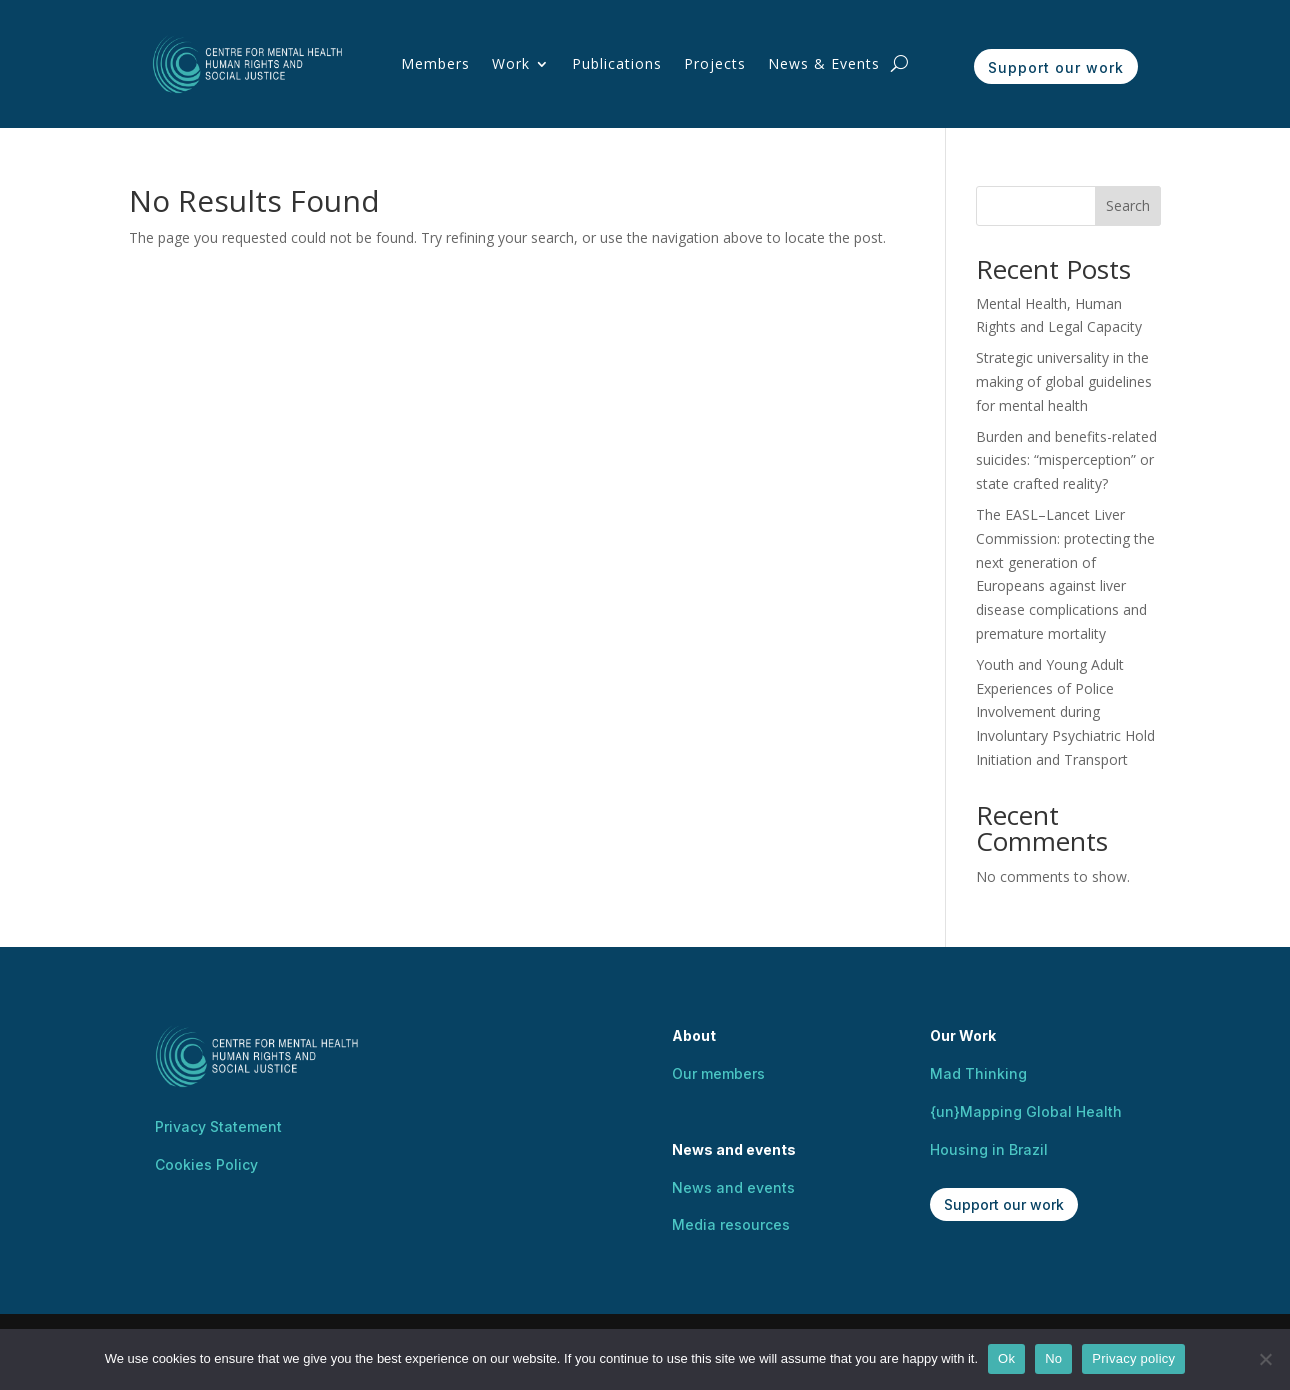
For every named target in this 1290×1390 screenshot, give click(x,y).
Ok (1006, 1358)
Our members (718, 1073)
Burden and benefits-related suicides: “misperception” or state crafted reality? (1066, 460)
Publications (617, 63)
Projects (715, 63)
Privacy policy (1133, 1358)
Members (435, 63)
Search (1128, 205)
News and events (733, 1187)
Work (511, 63)
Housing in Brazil (989, 1149)
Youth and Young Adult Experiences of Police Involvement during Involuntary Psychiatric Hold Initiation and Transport (1065, 712)
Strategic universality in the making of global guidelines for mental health (1064, 381)
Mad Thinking (978, 1073)
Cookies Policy (206, 1164)
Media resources (731, 1224)
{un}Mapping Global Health (1026, 1111)
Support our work (1056, 67)
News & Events (824, 63)
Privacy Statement (218, 1126)
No (1053, 1358)
